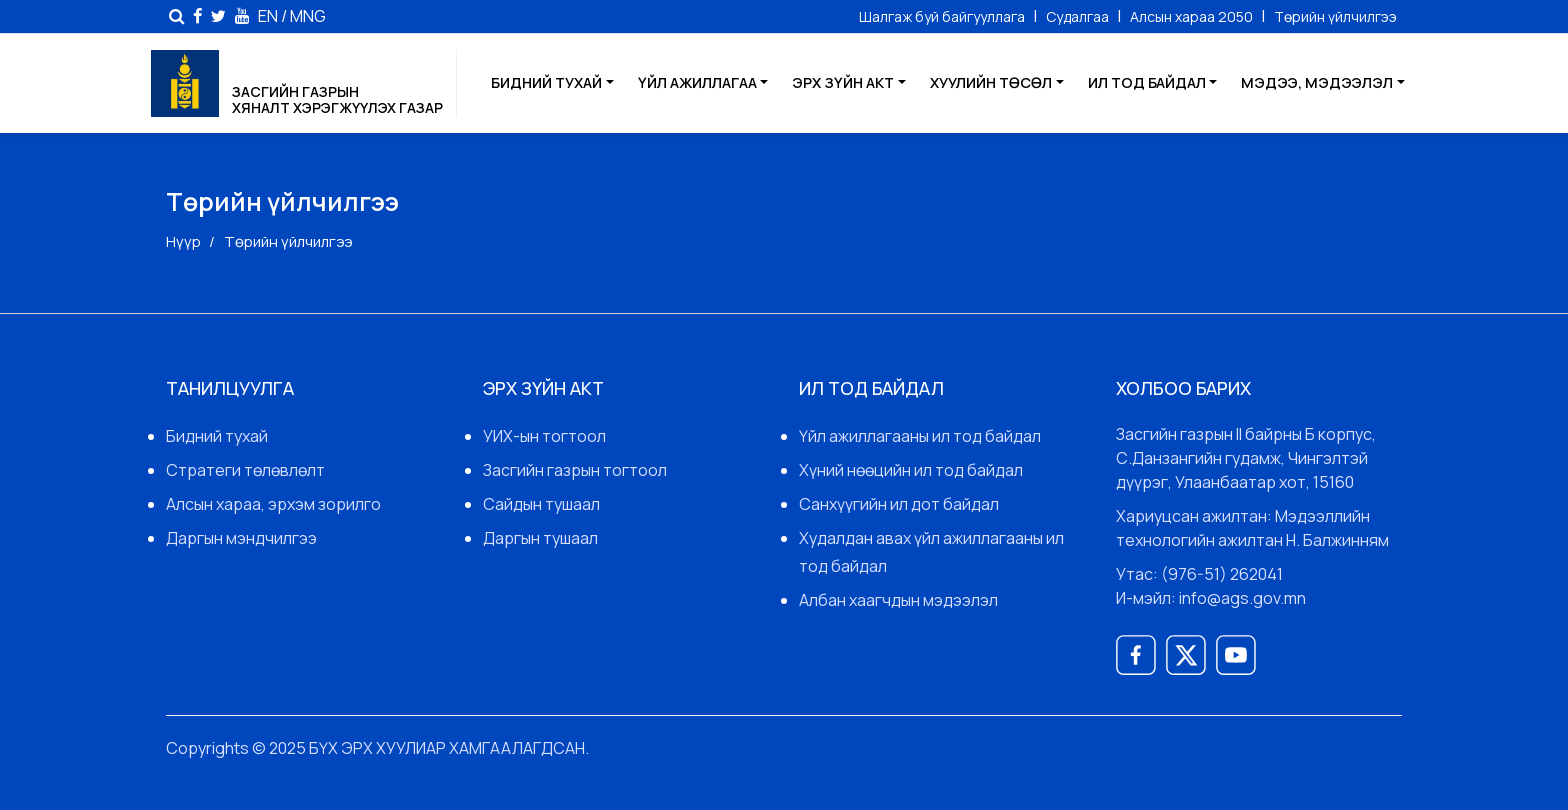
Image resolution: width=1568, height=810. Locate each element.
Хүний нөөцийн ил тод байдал (911, 470)
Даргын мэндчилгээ (241, 538)
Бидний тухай (546, 82)
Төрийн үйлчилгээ (1335, 16)
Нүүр (183, 241)
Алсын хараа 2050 (1193, 16)
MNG (308, 15)
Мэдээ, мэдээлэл (1317, 82)
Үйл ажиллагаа (697, 82)
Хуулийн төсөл (991, 82)
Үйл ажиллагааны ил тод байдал (920, 436)
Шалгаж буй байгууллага (943, 16)
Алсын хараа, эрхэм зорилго (273, 504)
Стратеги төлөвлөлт (245, 470)
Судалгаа (1079, 16)
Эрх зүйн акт (843, 82)
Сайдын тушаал (541, 504)
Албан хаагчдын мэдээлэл (898, 600)
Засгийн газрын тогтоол (575, 470)
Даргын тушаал (540, 538)
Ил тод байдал (1147, 82)
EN (268, 15)
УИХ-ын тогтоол (544, 436)
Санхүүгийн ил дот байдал (899, 504)
